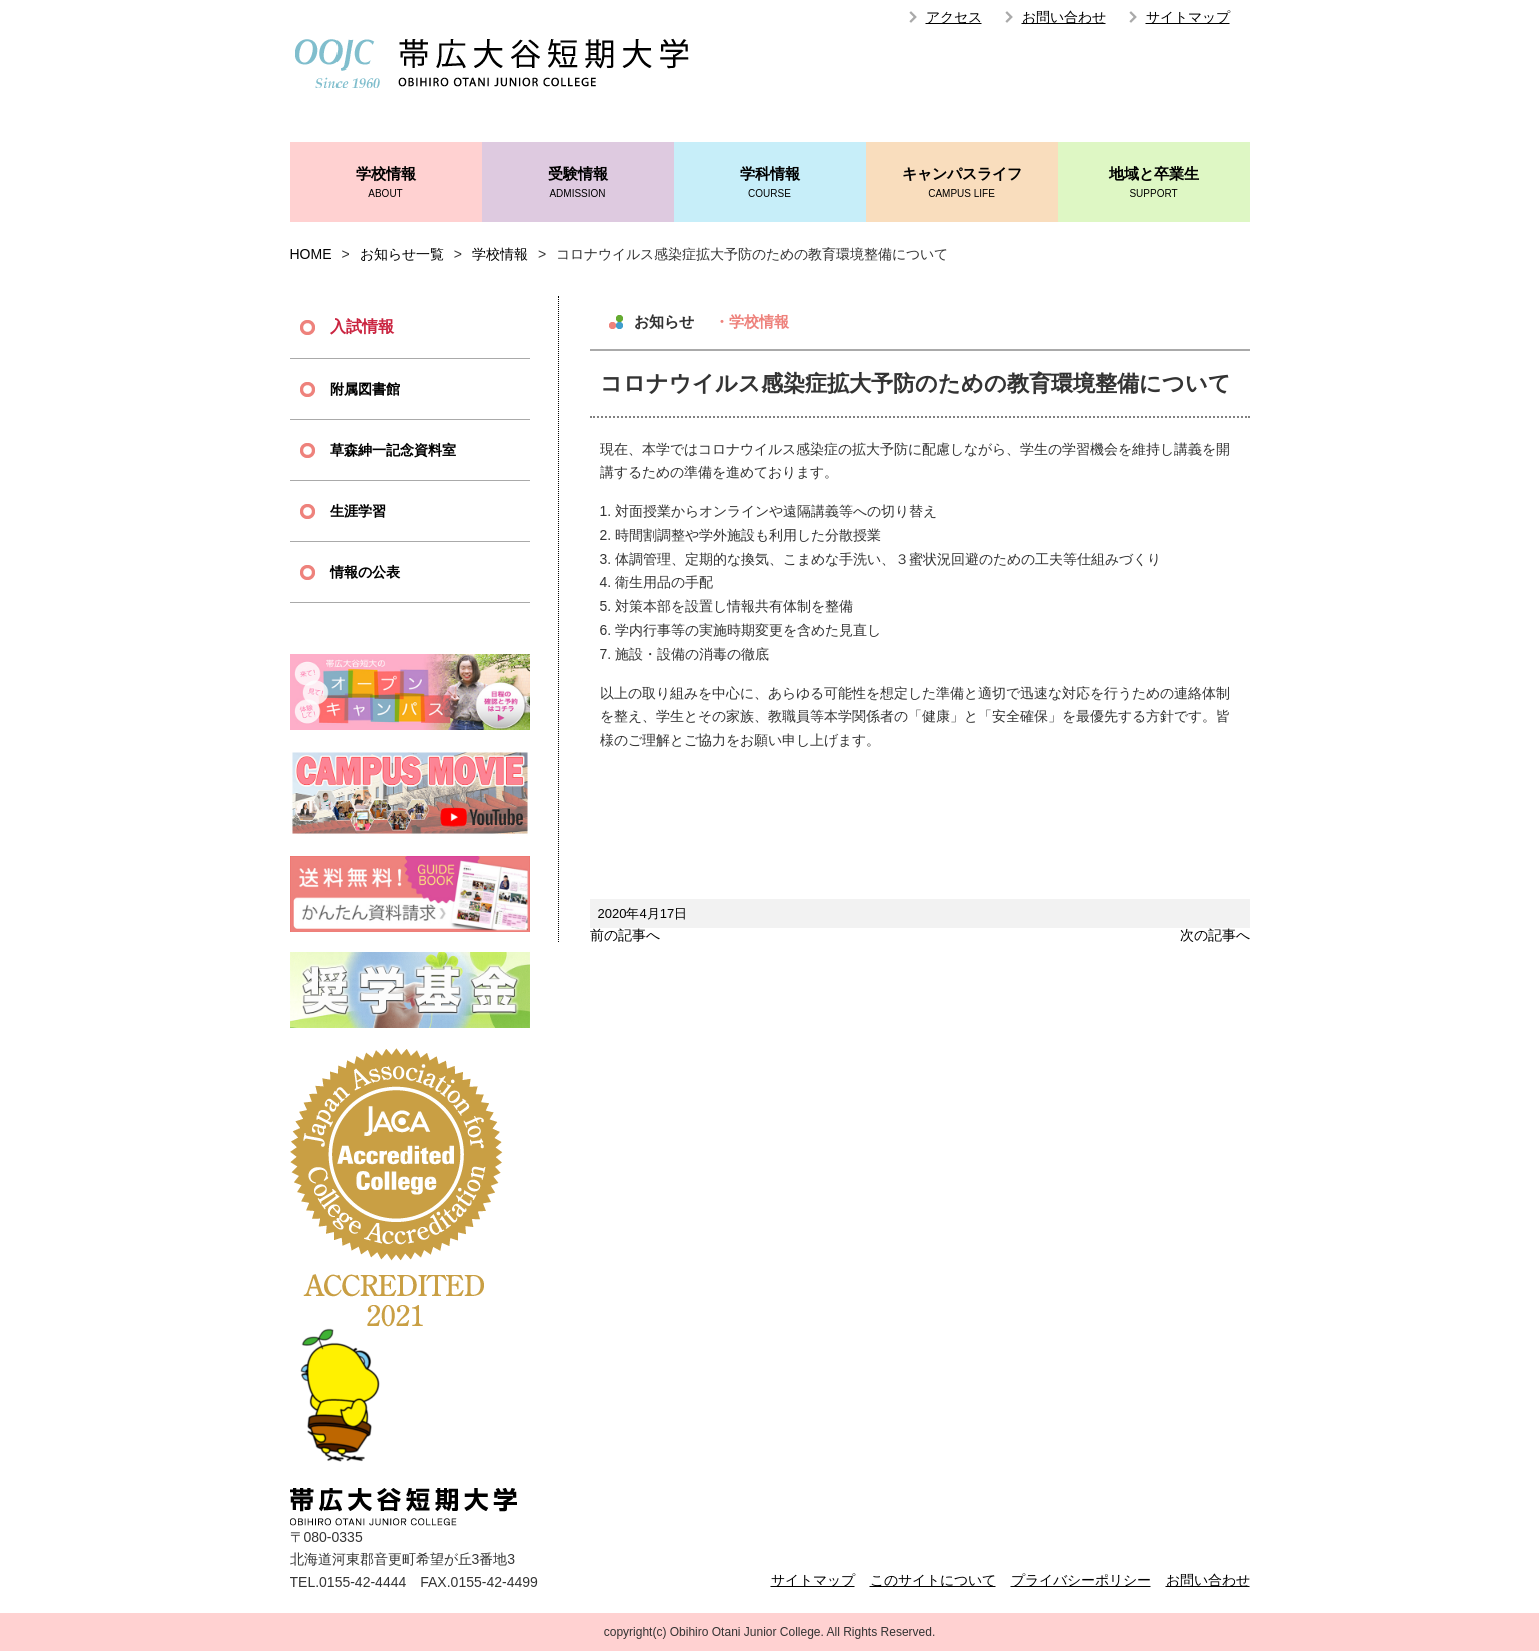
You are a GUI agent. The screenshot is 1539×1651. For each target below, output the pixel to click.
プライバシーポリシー (1081, 1580)
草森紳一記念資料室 (393, 450)
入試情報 (362, 326)
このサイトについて (933, 1580)
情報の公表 (365, 572)
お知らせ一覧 (402, 254)
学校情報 (386, 183)
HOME (311, 254)
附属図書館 (365, 389)
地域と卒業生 (1154, 183)
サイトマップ (1188, 17)
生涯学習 (358, 511)
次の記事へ (1215, 935)
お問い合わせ (1064, 17)
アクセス (954, 17)
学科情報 (770, 183)
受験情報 (578, 183)
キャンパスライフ (962, 183)
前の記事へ (625, 935)
